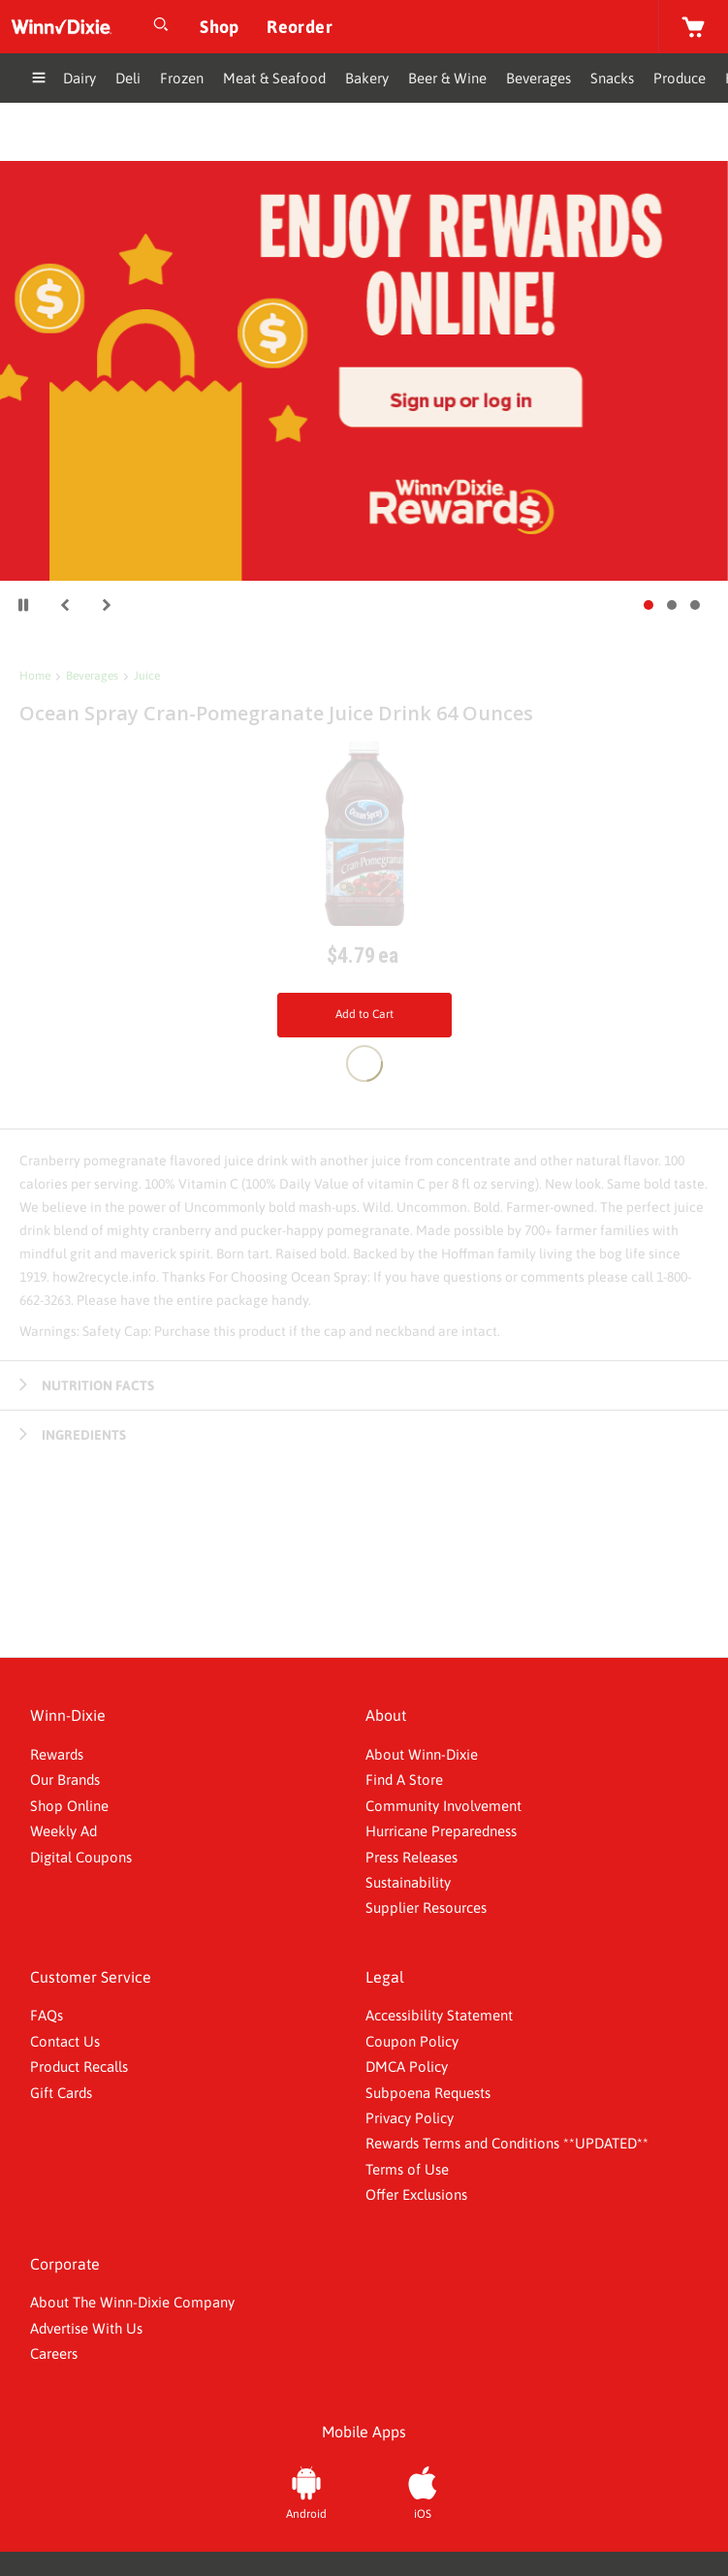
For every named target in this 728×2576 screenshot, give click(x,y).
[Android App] (306, 2491)
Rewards (56, 1754)
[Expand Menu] (38, 80)
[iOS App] (422, 2491)
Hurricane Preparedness (441, 1831)
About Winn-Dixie (421, 1754)
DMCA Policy (406, 2066)
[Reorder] (299, 27)
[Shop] (219, 27)
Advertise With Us (86, 2328)
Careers (54, 2353)
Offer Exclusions (416, 2194)
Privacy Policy (409, 2118)
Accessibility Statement (439, 2015)
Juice (147, 676)
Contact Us (65, 2041)
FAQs (46, 2015)
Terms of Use (407, 2169)
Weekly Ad (63, 1831)
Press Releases (411, 1857)
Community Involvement (443, 1805)
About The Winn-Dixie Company (132, 2302)
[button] (65, 605)
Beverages (92, 676)
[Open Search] (160, 27)
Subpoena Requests (428, 2092)
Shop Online (69, 1805)
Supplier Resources (426, 1907)
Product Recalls (79, 2066)
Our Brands (65, 1779)
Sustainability (408, 1882)
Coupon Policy (412, 2041)
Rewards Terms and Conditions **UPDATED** (507, 2143)
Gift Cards (61, 2092)
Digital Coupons (81, 1857)
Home (34, 676)
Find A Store (404, 1779)
